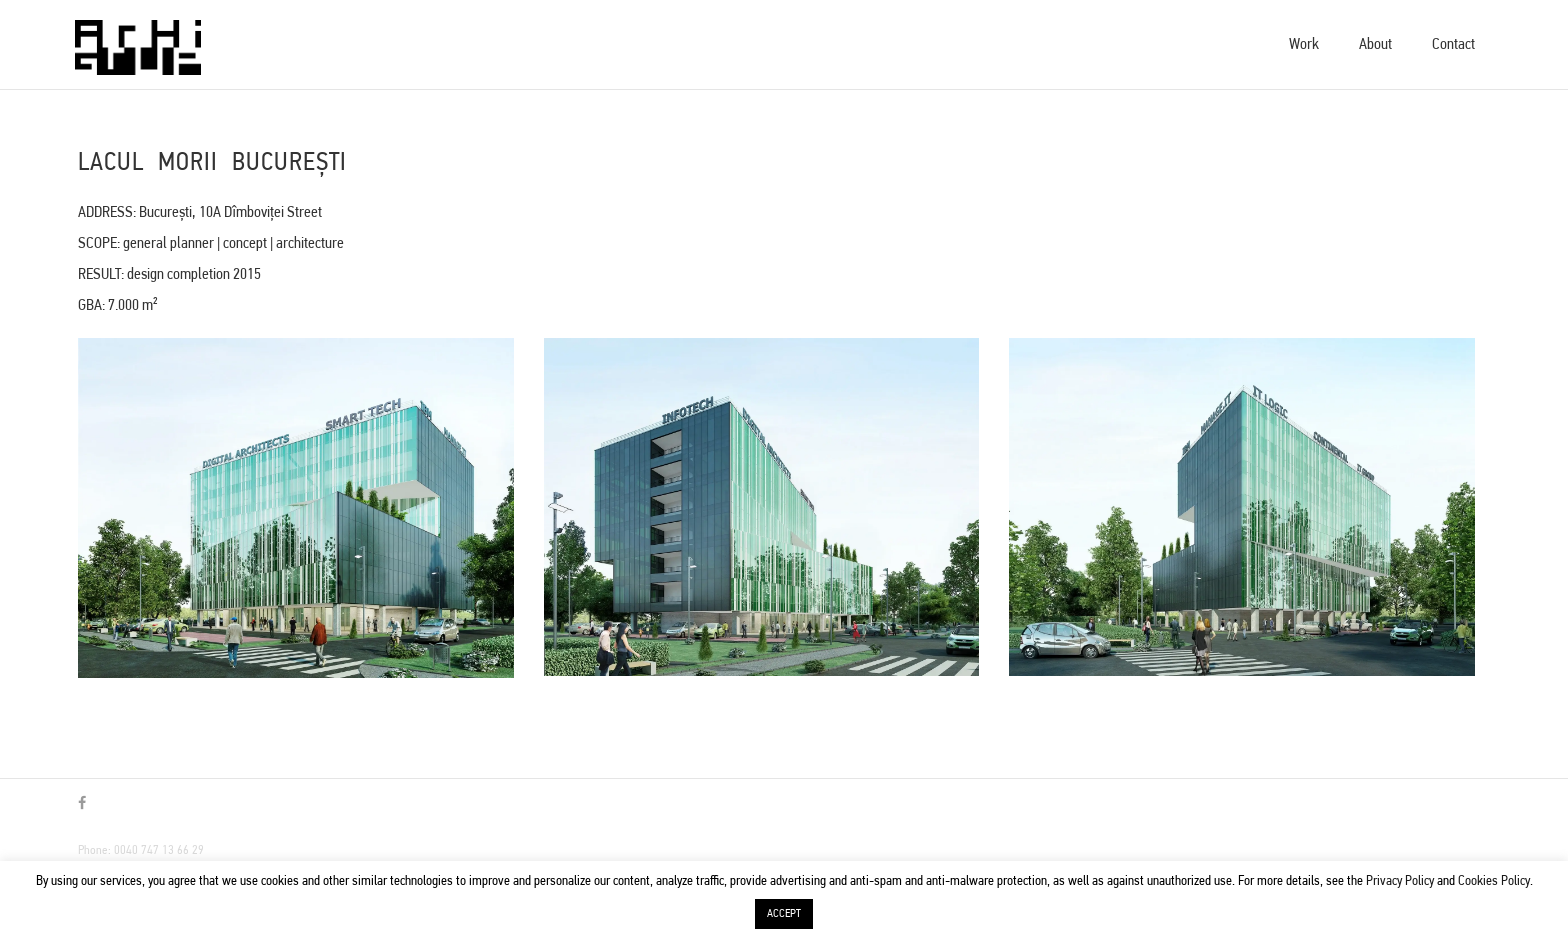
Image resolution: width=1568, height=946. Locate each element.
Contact (1453, 45)
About (1375, 45)
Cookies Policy (1494, 881)
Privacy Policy (1400, 881)
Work (1304, 45)
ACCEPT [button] (784, 914)
